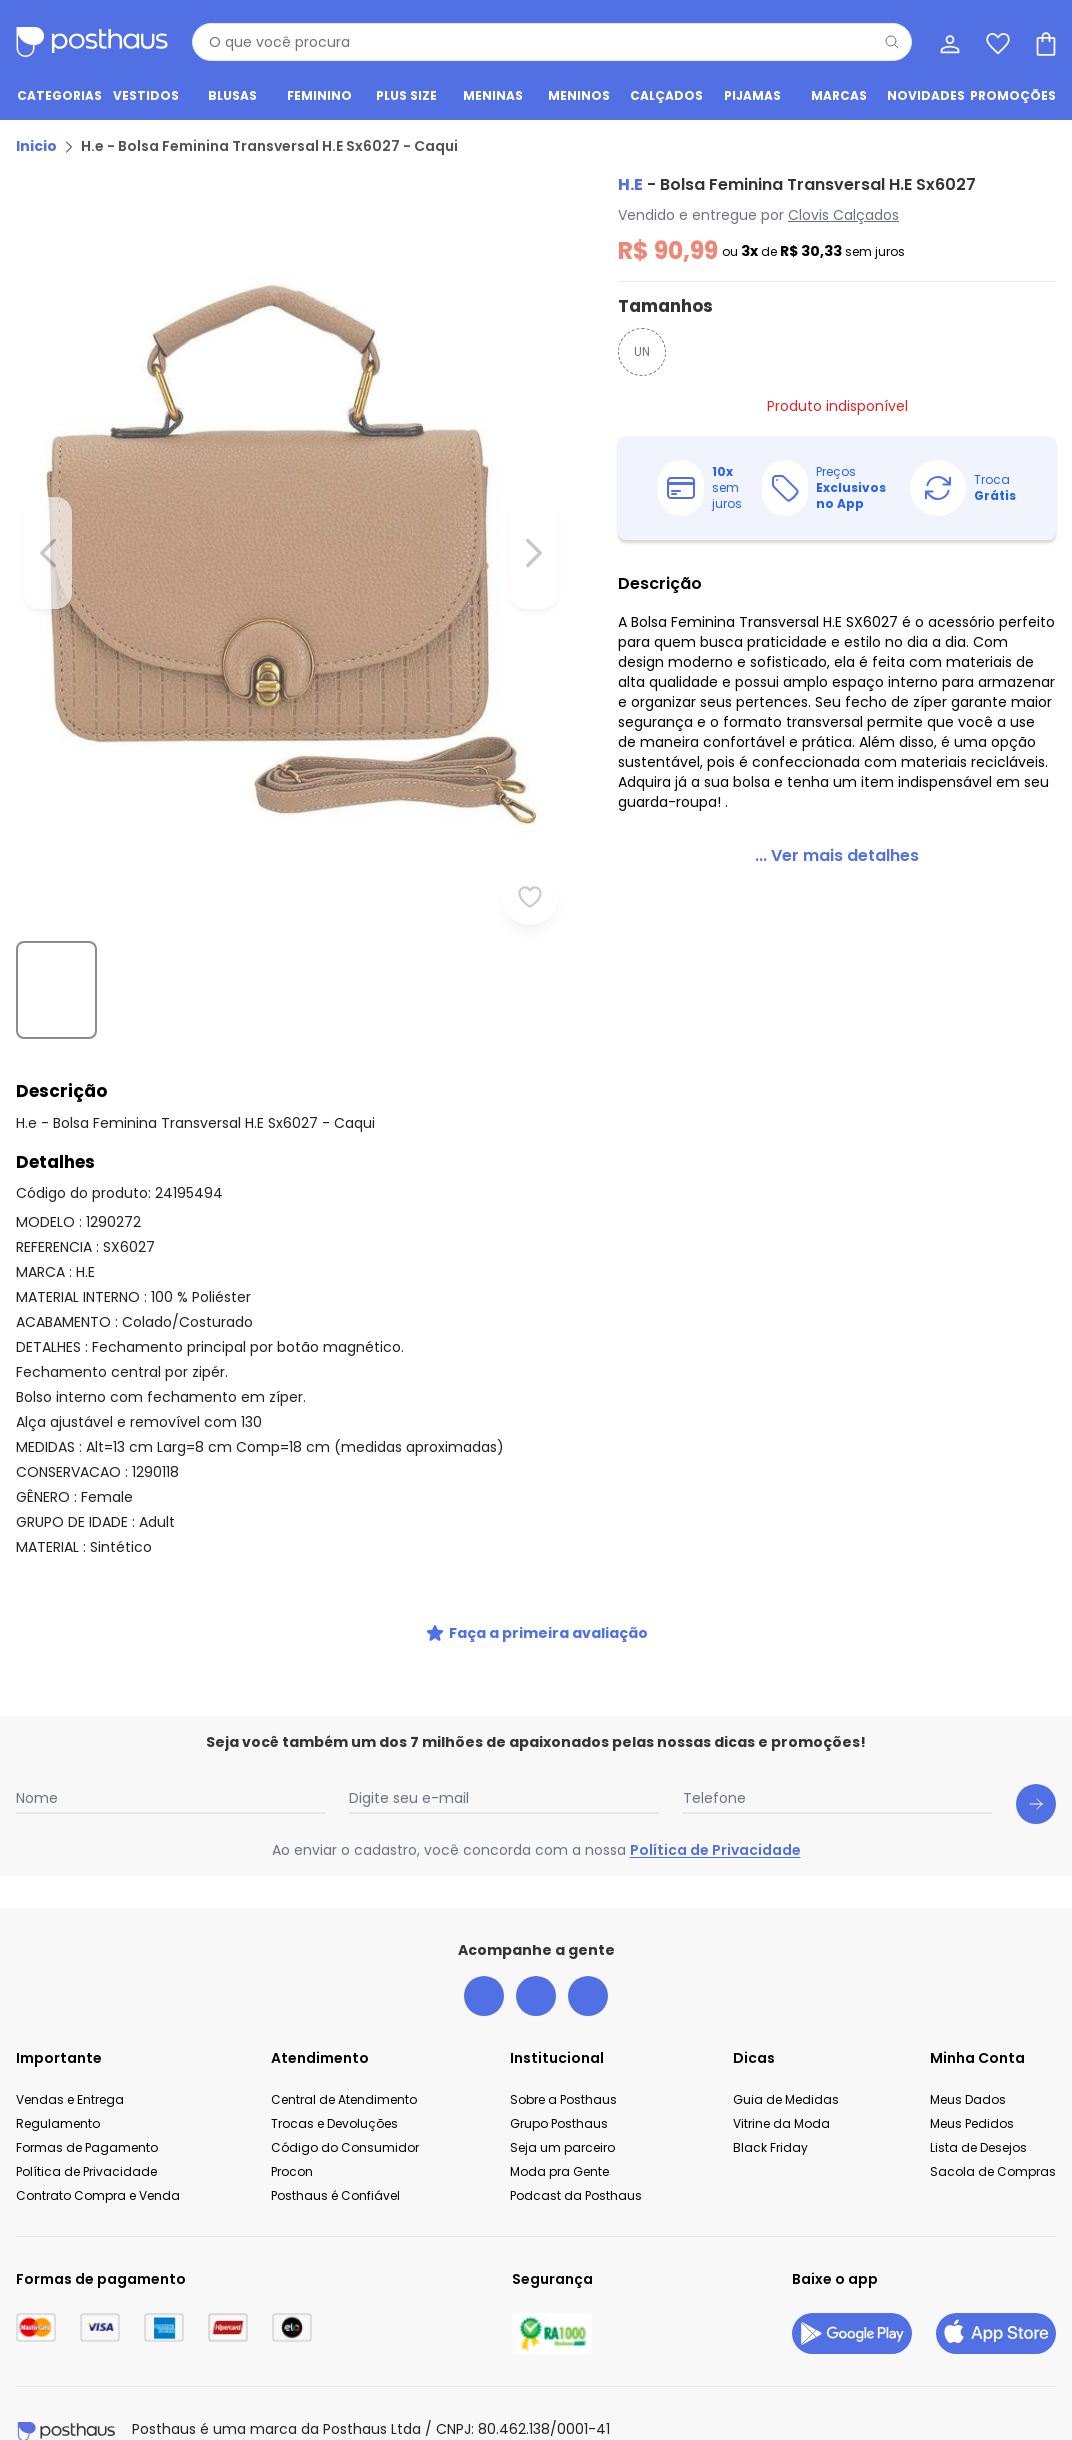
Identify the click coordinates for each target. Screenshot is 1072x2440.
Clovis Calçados (795, 223)
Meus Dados (968, 2040)
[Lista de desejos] (996, 42)
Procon (292, 2112)
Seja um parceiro (562, 2088)
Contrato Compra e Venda (98, 2136)
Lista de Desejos (978, 2088)
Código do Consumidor (345, 2088)
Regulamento (58, 2064)
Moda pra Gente (559, 2112)
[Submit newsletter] (1036, 1745)
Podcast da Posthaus (576, 2136)
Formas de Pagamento (87, 2088)
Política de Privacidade (715, 1791)
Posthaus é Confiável (335, 2136)
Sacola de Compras (993, 2112)
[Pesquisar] (892, 42)
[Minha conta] (948, 42)
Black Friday (770, 2088)
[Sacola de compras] (1044, 42)
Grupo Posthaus (559, 2064)
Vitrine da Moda (781, 2064)
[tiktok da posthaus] (588, 1937)
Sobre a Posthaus (563, 2040)
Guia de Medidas (786, 2040)
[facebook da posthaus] (484, 1937)
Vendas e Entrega (70, 2040)
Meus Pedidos (972, 2064)
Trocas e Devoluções (334, 2064)
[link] (813, 844)
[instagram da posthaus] (536, 1937)
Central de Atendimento (344, 2040)
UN (594, 359)
